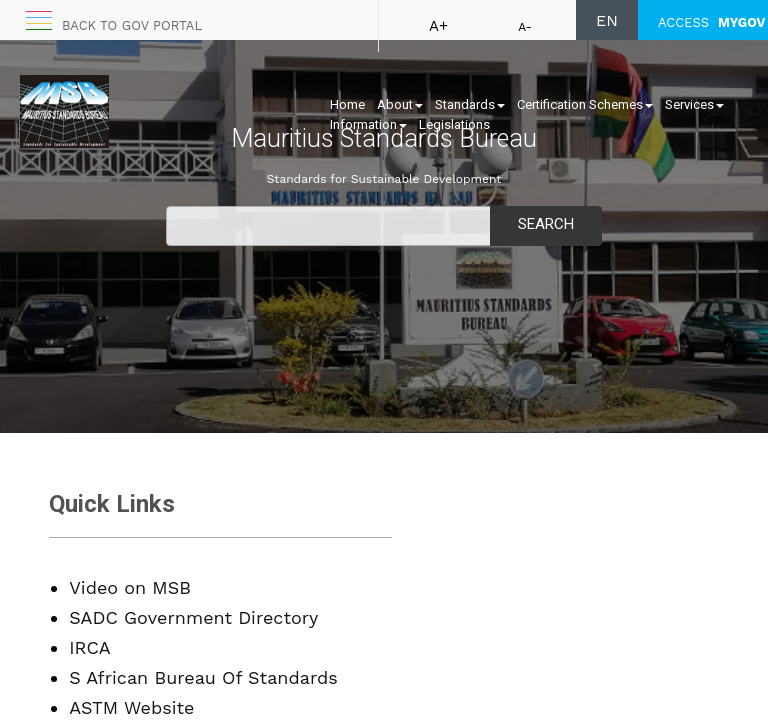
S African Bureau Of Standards (203, 677)
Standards (470, 104)
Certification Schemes (585, 104)
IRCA (89, 647)
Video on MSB (130, 587)
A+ (438, 26)
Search (546, 224)
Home (347, 104)
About (400, 104)
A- (525, 27)
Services (694, 104)
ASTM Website (131, 707)
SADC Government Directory (193, 617)
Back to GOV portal (132, 25)
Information (368, 124)
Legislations (454, 124)
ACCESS (711, 22)
